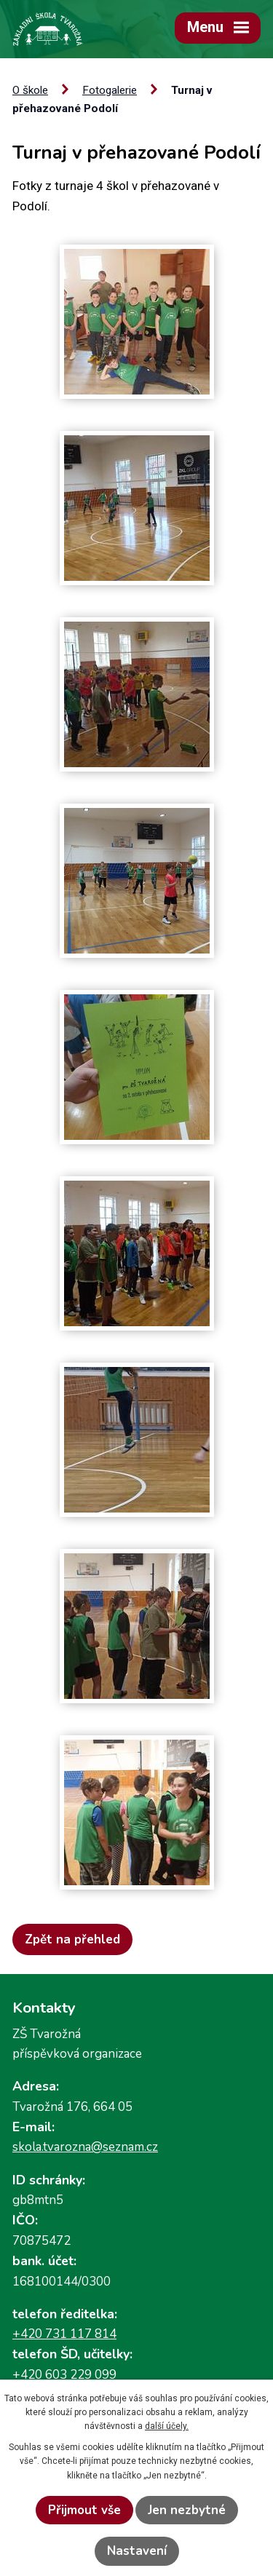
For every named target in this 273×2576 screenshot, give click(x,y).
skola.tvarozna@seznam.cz (85, 2147)
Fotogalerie (109, 90)
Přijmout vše (84, 2510)
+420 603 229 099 (64, 2374)
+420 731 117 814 (64, 2334)
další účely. (167, 2426)
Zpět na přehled (72, 1939)
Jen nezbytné (187, 2510)
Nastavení (137, 2551)
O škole (30, 90)
